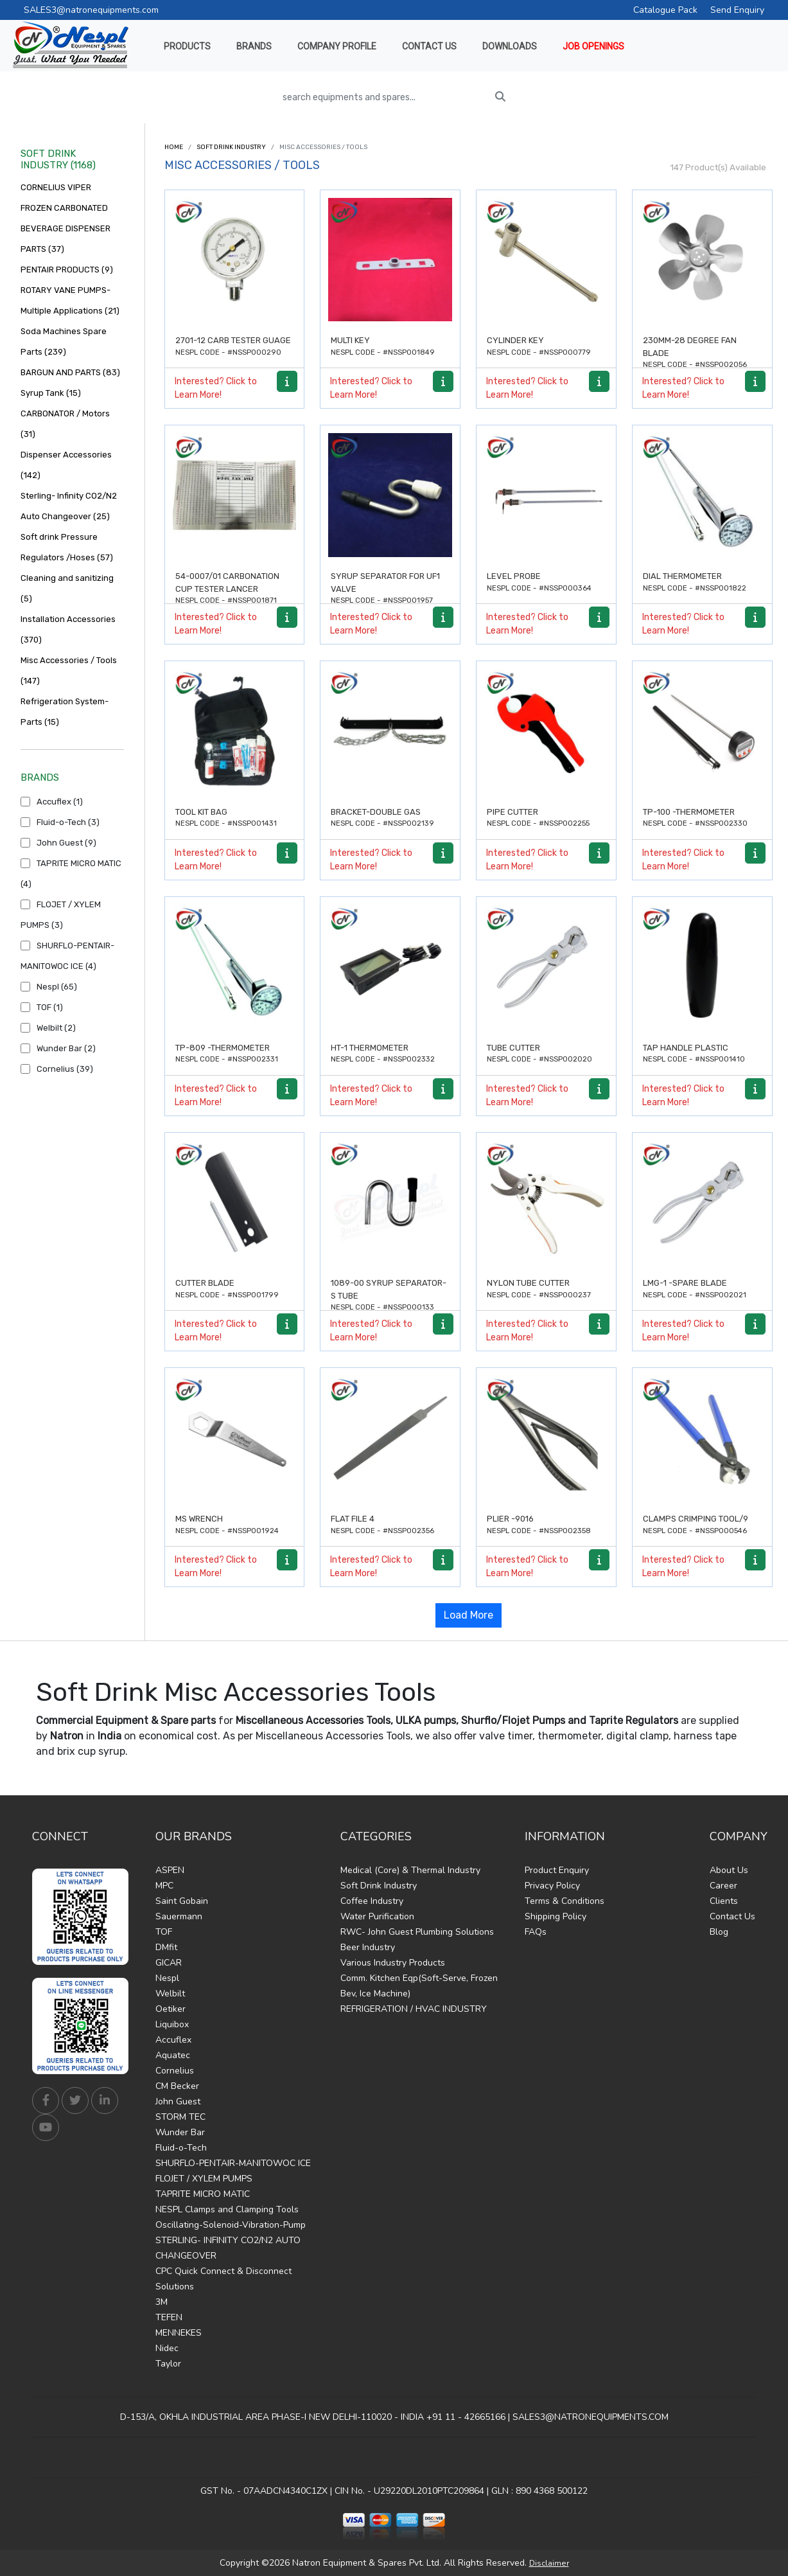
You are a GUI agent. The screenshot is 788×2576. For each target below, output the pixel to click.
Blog (719, 1932)
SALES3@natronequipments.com (91, 10)
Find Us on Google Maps (394, 2457)
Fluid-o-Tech (181, 2148)
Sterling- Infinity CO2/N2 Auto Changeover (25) (69, 506)
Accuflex (173, 2040)
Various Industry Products (392, 1963)
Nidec (167, 2348)
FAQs (536, 1932)
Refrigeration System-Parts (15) (65, 712)
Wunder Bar (180, 2132)
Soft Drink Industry (231, 147)
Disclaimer (549, 2563)
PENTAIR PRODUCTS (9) (67, 269)
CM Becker (177, 2086)
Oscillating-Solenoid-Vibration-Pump (230, 2225)
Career (723, 1885)
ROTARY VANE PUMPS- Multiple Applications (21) (70, 300)
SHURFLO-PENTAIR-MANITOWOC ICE (233, 2163)
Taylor (168, 2364)
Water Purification (377, 1916)
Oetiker (170, 2009)
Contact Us (732, 1916)
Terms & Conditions (564, 1901)
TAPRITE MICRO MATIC (202, 2194)
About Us (729, 1870)
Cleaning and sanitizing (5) (67, 588)
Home (173, 147)
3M (161, 2302)
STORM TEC (180, 2117)
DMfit (166, 1947)
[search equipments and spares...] (382, 97)
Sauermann (178, 1916)
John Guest (177, 2101)
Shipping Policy (555, 1916)
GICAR (168, 1963)
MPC (164, 1885)
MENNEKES (178, 2333)
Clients (724, 1901)
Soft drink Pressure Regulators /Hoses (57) (67, 547)
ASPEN (169, 1870)
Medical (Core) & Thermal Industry (410, 1870)
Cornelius (174, 2071)
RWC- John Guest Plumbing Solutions (417, 1932)
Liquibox (172, 2024)
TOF (163, 1932)
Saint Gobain (181, 1901)
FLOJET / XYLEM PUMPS (203, 2178)
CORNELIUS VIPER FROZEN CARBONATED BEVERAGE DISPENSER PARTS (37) (65, 218)
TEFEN (168, 2317)
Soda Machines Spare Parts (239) (64, 341)
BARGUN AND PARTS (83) (70, 372)
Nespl (167, 1978)
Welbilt (170, 1993)
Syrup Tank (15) (51, 393)
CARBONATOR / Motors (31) (65, 424)
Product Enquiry (557, 1870)
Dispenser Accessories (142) (66, 465)
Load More (468, 1615)
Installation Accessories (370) (68, 629)
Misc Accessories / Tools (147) (69, 670)
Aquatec (172, 2055)
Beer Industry (367, 1947)
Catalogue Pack (665, 10)
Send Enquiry (737, 10)
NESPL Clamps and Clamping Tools (227, 2209)
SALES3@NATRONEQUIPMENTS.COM (590, 2417)
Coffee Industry (371, 1901)
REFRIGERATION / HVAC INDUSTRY (413, 2009)
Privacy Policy (552, 1885)
